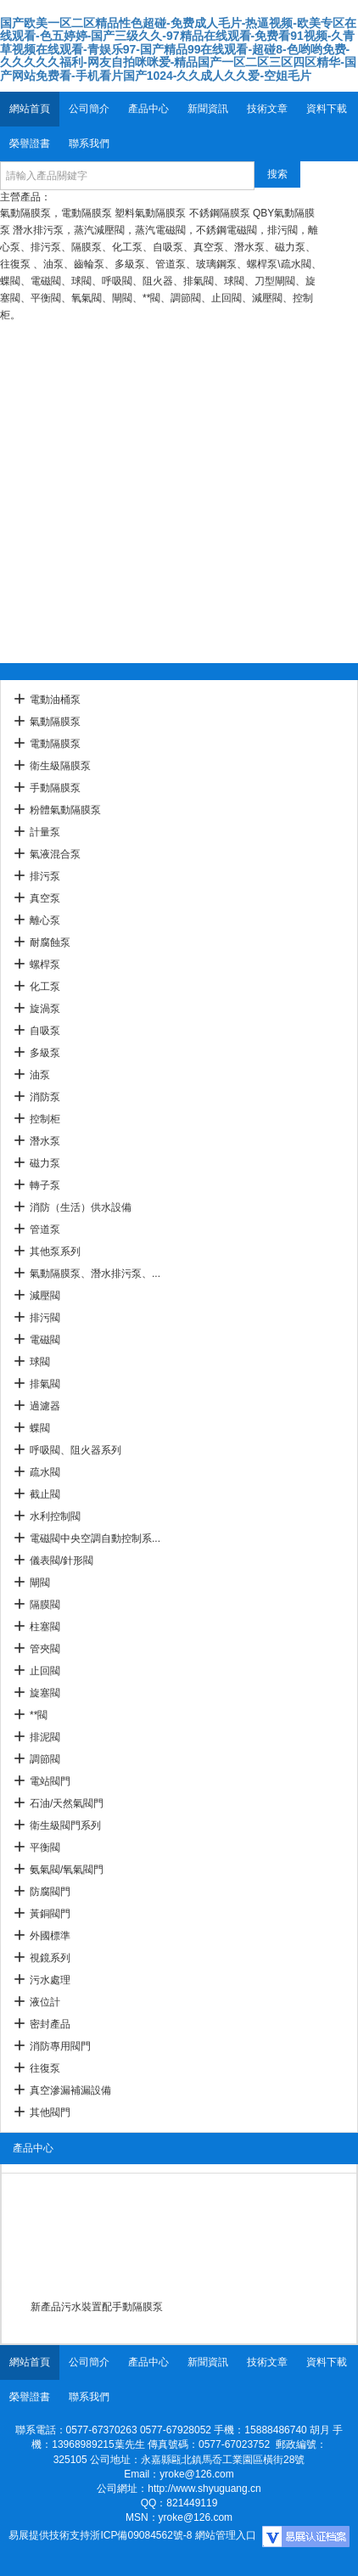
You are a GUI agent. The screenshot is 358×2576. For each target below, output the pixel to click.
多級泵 (45, 1053)
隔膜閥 (45, 1605)
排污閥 (45, 1318)
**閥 (39, 1715)
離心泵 (45, 920)
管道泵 (45, 1229)
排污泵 (45, 876)
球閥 (40, 1362)
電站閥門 (50, 1781)
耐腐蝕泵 (50, 942)
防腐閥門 (50, 1892)
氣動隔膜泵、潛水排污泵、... (95, 1274)
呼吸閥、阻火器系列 (75, 1450)
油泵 (40, 1075)
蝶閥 (40, 1428)
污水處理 (50, 1980)
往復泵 (45, 2068)
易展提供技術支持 (49, 2535)
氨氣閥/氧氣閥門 (66, 1870)
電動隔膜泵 (55, 744)
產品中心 (148, 109)
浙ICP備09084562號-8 (141, 2535)
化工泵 (45, 987)
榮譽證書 (29, 143)
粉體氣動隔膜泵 (65, 810)
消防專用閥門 (60, 2046)
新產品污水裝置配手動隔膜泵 (97, 2307)
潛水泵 (45, 1141)
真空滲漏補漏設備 (70, 2090)
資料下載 (326, 109)
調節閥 (45, 1759)
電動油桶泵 (55, 700)
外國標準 (50, 1936)
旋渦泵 (45, 1009)
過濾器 (45, 1406)
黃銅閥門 (50, 1914)
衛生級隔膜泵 (60, 766)
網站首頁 (29, 109)
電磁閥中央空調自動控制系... (95, 1538)
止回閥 (45, 1671)
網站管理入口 (225, 2535)
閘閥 (40, 1583)
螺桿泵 (45, 964)
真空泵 (45, 898)
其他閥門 (50, 2112)
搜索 (277, 174)
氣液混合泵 (55, 854)
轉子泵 (45, 1185)
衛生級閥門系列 (65, 1825)
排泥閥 (45, 1737)
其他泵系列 (55, 1251)
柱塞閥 (45, 1627)
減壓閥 (45, 1296)
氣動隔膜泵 (55, 722)
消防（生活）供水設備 (80, 1207)
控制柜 (45, 1119)
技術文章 (267, 109)
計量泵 (45, 832)
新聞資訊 (207, 109)
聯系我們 (89, 143)
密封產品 (50, 2024)
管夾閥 (45, 1649)
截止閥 (45, 1494)
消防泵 (45, 1097)
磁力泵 (45, 1163)
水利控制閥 (55, 1516)
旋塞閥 (45, 1693)
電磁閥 (45, 1340)
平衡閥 (45, 1847)
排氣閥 (45, 1384)
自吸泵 (45, 1031)
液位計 (45, 2002)
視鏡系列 (50, 1958)
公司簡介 (89, 109)
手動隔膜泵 (55, 788)
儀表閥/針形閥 (61, 1560)
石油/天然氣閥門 (66, 1803)
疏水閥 (45, 1472)
